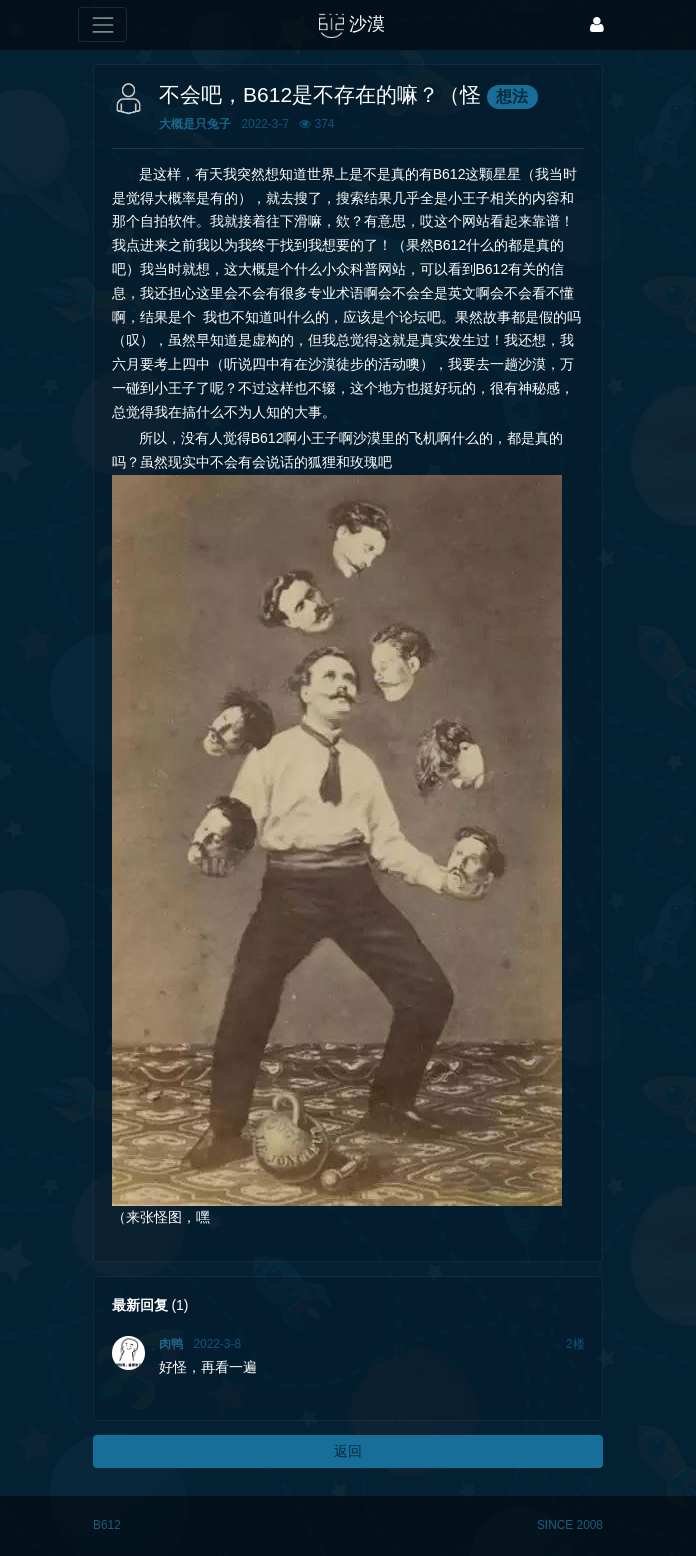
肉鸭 (171, 1344)
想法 (512, 96)
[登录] (597, 24)
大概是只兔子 (195, 124)
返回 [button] (348, 1451)
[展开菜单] (102, 24)
